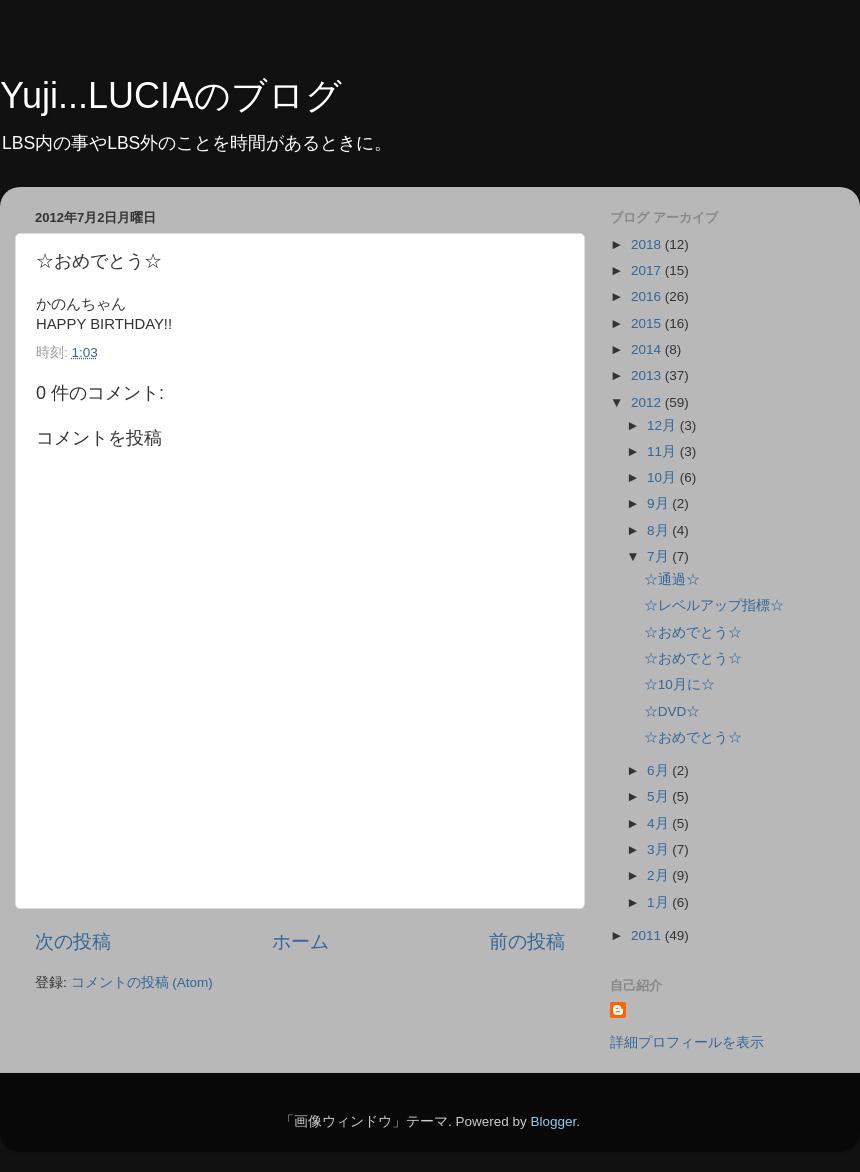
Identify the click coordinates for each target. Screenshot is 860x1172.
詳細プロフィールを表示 (687, 1042)
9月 (659, 503)
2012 (648, 402)
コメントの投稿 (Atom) (142, 982)
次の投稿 (73, 941)
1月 (659, 902)
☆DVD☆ (672, 711)
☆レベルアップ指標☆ (714, 605)
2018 (648, 244)
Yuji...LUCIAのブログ (171, 95)
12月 (663, 425)
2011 (648, 935)
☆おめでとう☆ (693, 632)
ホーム (300, 941)
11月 (663, 451)
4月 (659, 823)
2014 (648, 349)
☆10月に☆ (679, 684)
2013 (648, 375)
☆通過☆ (672, 579)
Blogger (553, 1121)
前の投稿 (527, 941)
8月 (659, 530)
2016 (648, 296)
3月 (659, 849)
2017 (648, 270)
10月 (663, 477)
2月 (659, 875)
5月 (659, 796)
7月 (659, 556)
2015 (648, 323)
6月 (659, 770)
